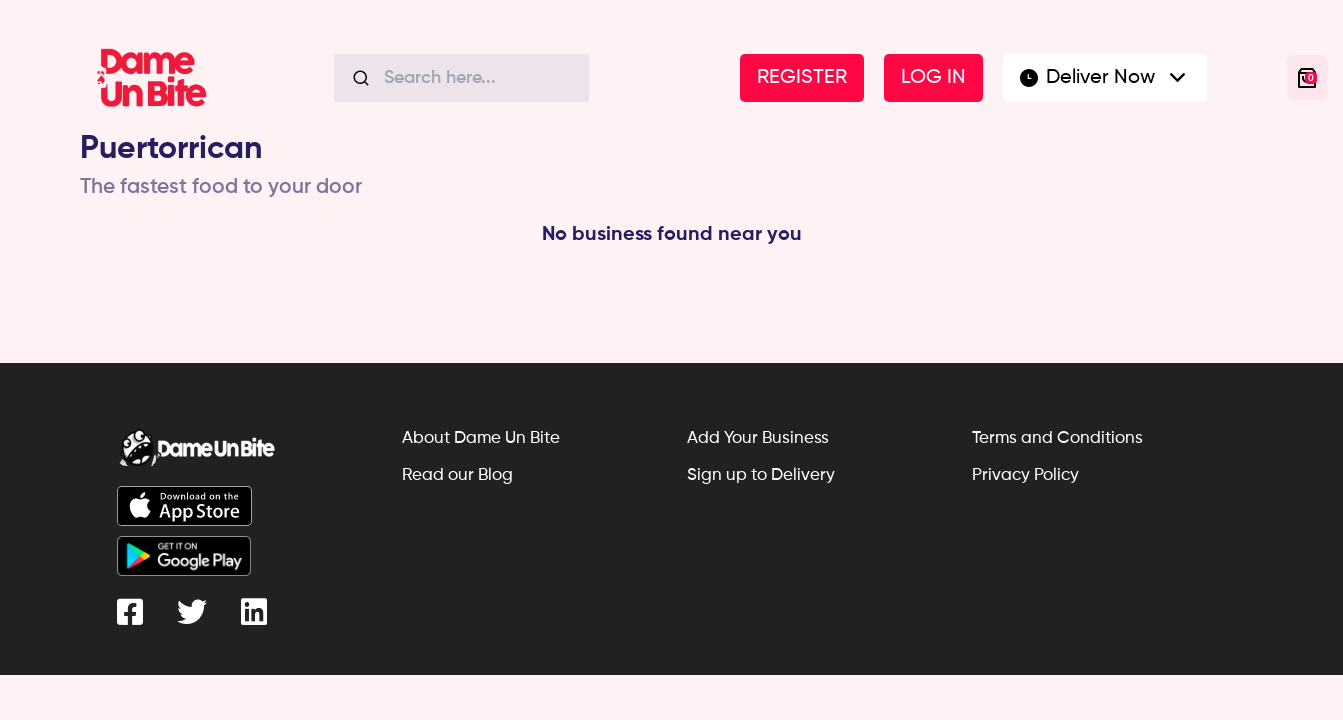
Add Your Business (758, 438)
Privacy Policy (1025, 475)
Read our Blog (457, 475)
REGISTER (802, 78)
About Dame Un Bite (481, 438)
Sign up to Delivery (761, 475)
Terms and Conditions (1057, 438)
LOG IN (933, 78)
